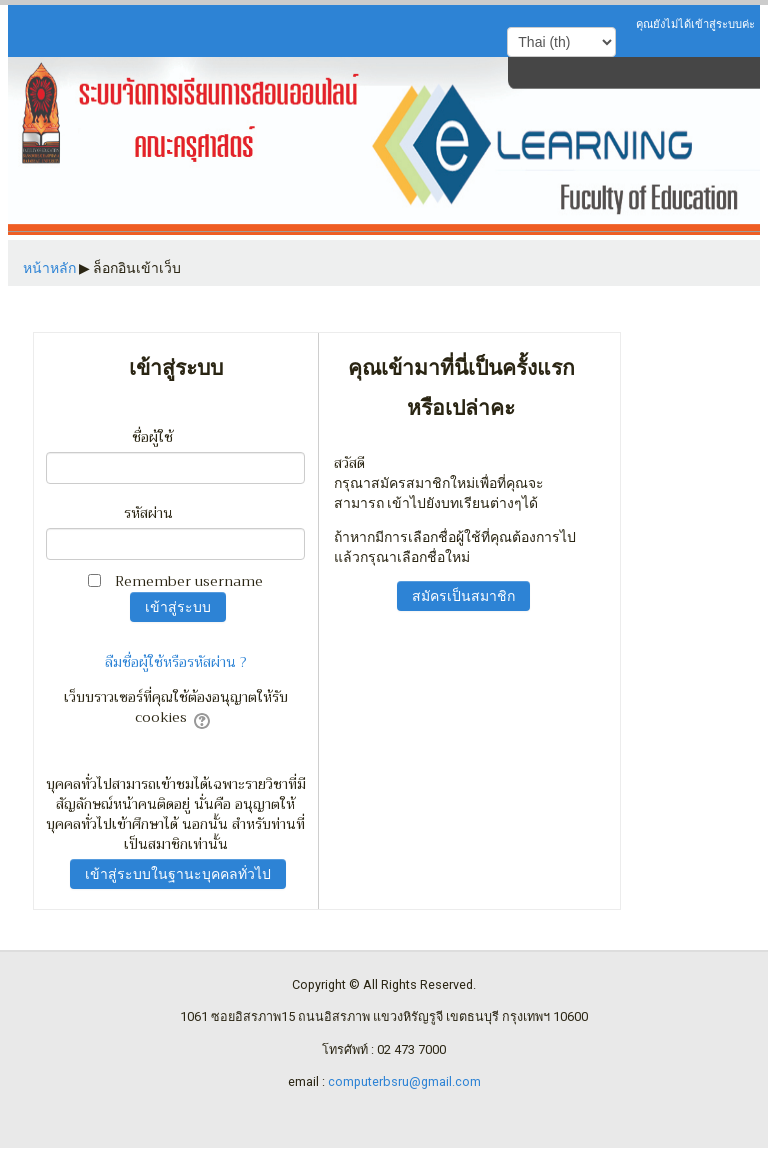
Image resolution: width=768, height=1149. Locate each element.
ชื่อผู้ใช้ (152, 437)
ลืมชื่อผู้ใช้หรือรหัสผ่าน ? (176, 662)
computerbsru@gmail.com (404, 1081)
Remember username (189, 581)
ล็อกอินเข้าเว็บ (137, 268)
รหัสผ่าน (148, 513)
